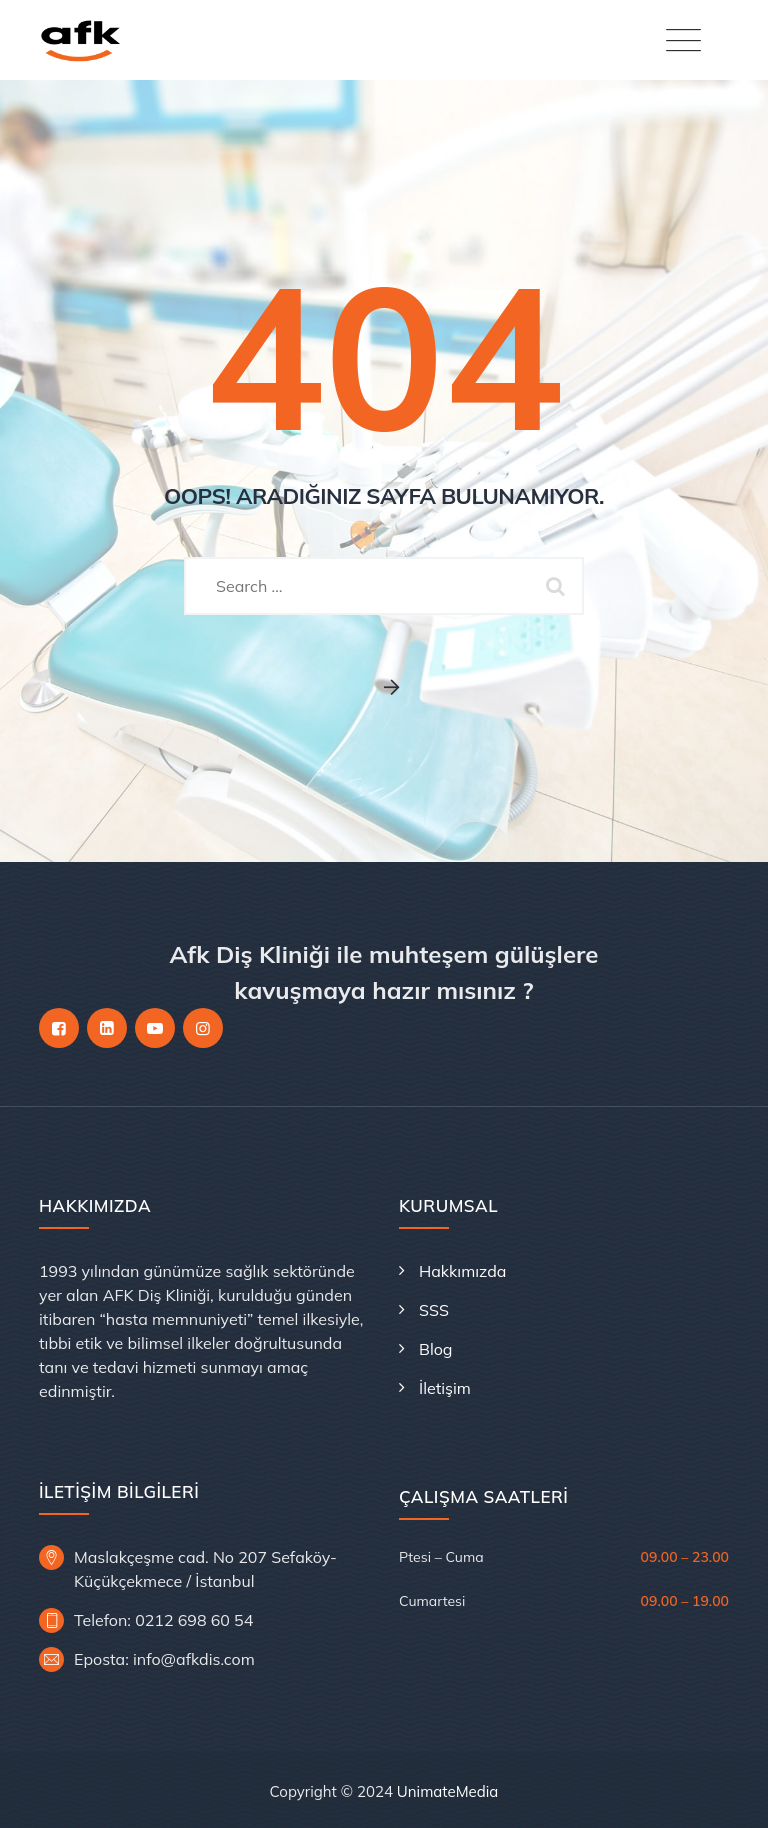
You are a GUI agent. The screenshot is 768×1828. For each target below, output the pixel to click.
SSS (434, 1310)
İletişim (445, 1388)
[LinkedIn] (107, 1028)
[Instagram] (203, 1028)
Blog (435, 1349)
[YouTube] (155, 1028)
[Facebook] (59, 1028)
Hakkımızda (462, 1271)
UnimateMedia (448, 1791)
